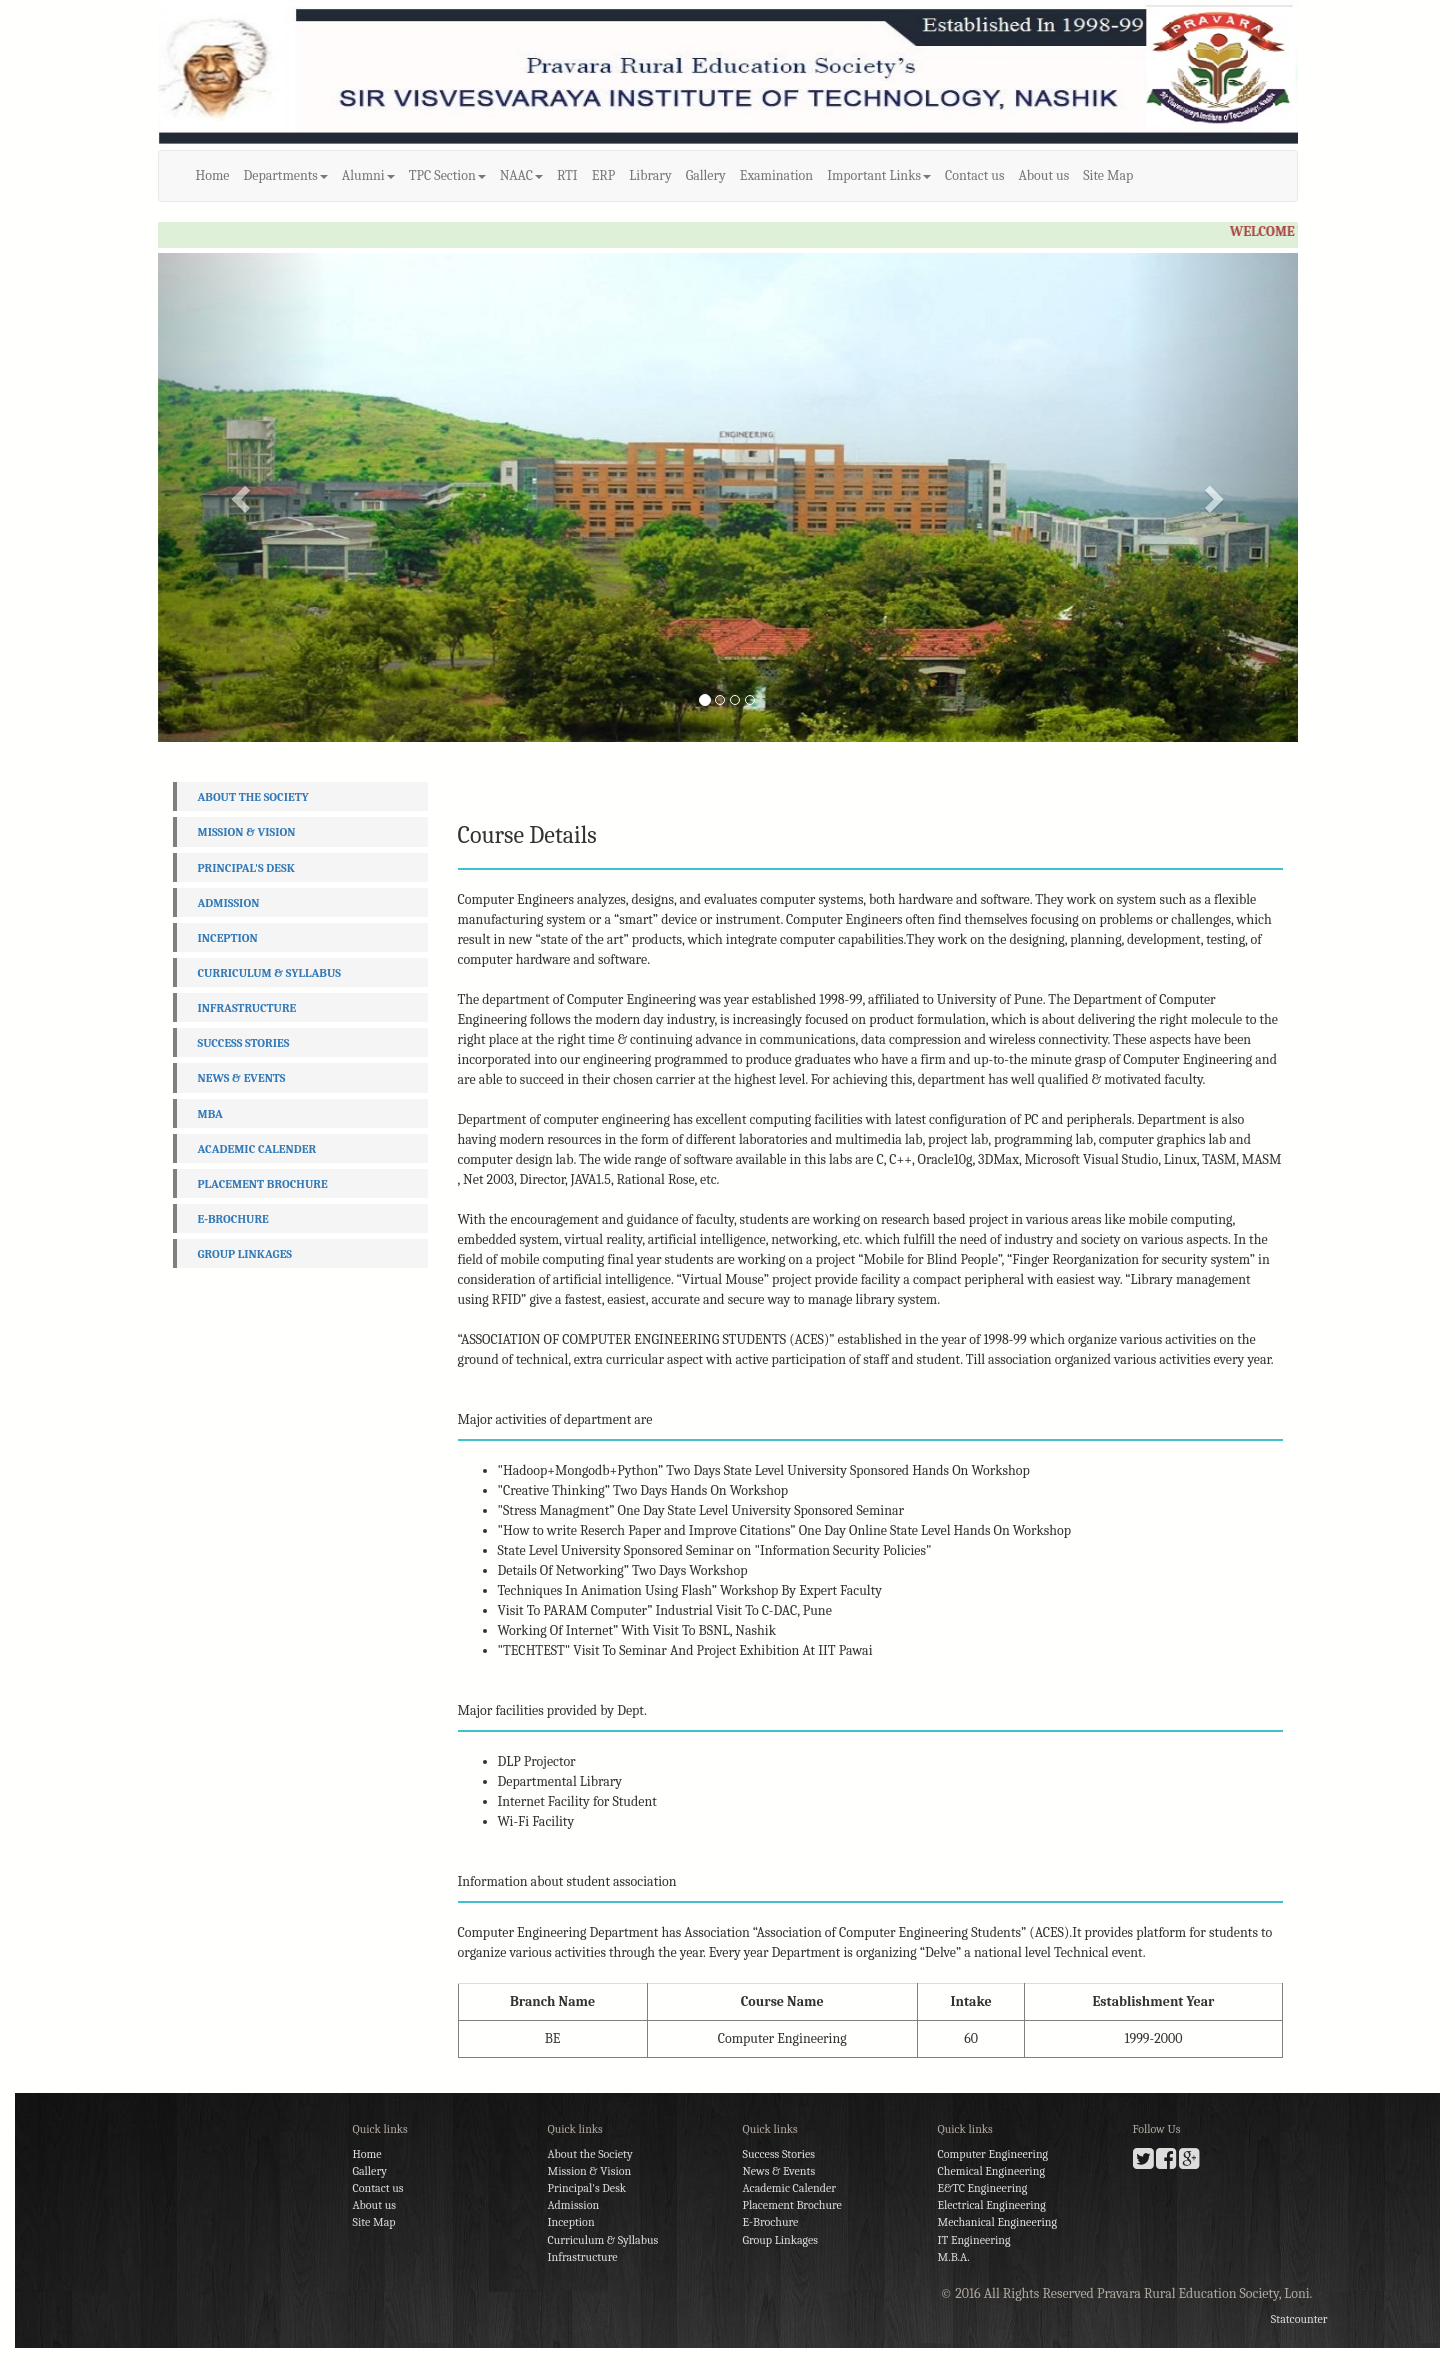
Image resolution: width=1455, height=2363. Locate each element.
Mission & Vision (247, 832)
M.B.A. (954, 2257)
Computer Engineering (993, 2154)
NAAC (521, 175)
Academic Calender (257, 1149)
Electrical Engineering (992, 2205)
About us (1044, 175)
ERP (604, 175)
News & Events (242, 1078)
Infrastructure (247, 1008)
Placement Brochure (263, 1184)
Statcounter (1299, 2319)
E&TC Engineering (983, 2188)
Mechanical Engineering (997, 2222)
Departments (286, 175)
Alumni (368, 175)
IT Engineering (974, 2240)
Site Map (1108, 175)
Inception (228, 938)
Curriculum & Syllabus (269, 973)
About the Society (253, 797)
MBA (210, 1114)
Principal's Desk (246, 868)
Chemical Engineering (991, 2171)
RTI (567, 175)
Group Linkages (245, 1254)
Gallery (706, 175)
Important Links (879, 175)
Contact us (975, 175)
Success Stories (244, 1043)
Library (650, 175)
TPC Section (447, 175)
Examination (776, 175)
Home (213, 175)
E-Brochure (233, 1219)
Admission (229, 903)
